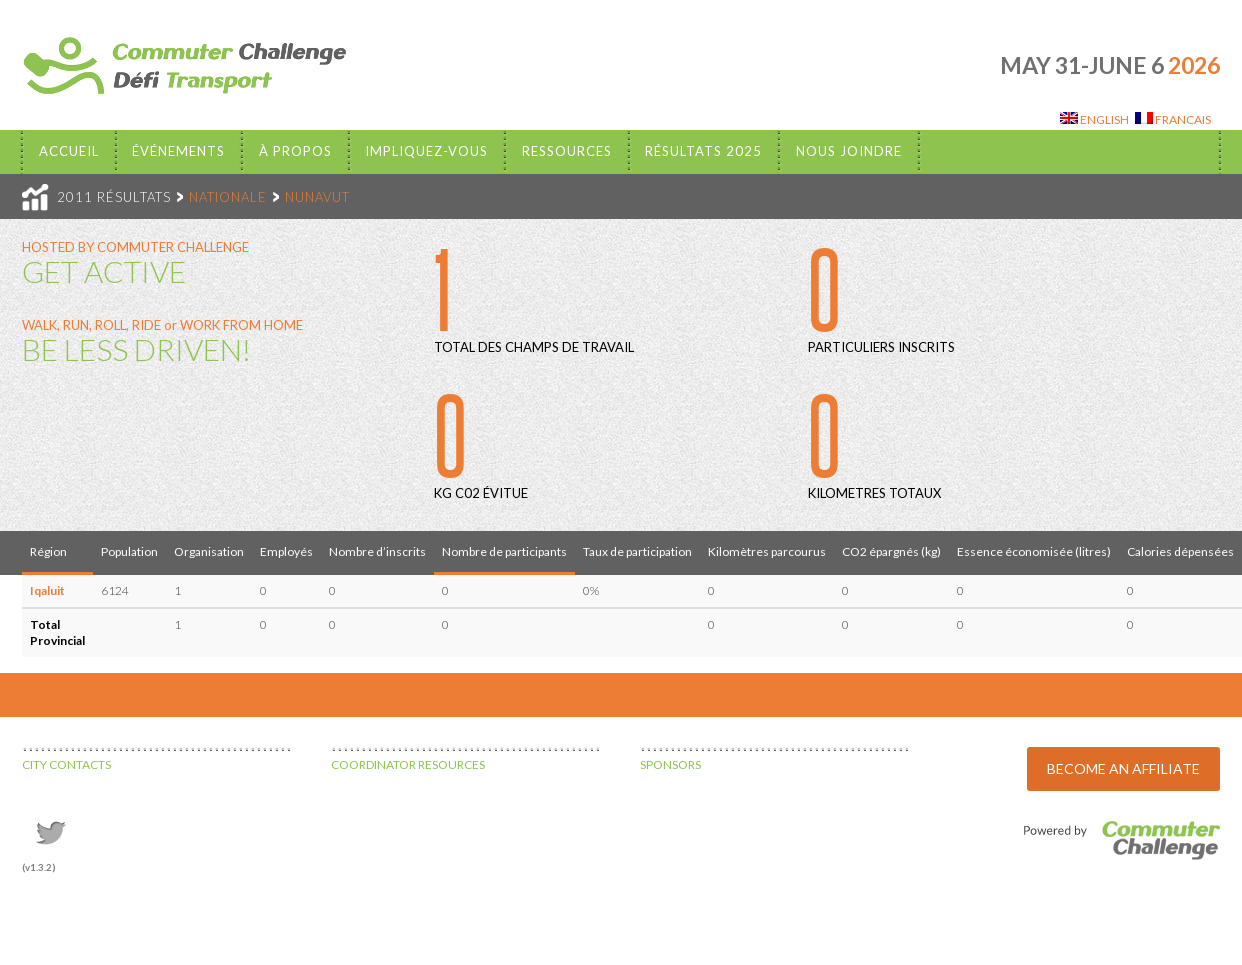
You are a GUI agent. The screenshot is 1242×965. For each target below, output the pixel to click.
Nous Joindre (849, 151)
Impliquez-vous (426, 151)
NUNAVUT (317, 197)
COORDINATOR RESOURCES (408, 764)
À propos (295, 151)
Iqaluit (47, 590)
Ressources (567, 151)
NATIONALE (228, 197)
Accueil (69, 151)
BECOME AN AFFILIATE (1123, 768)
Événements (178, 151)
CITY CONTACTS (66, 764)
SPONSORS (670, 764)
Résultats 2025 (703, 151)
